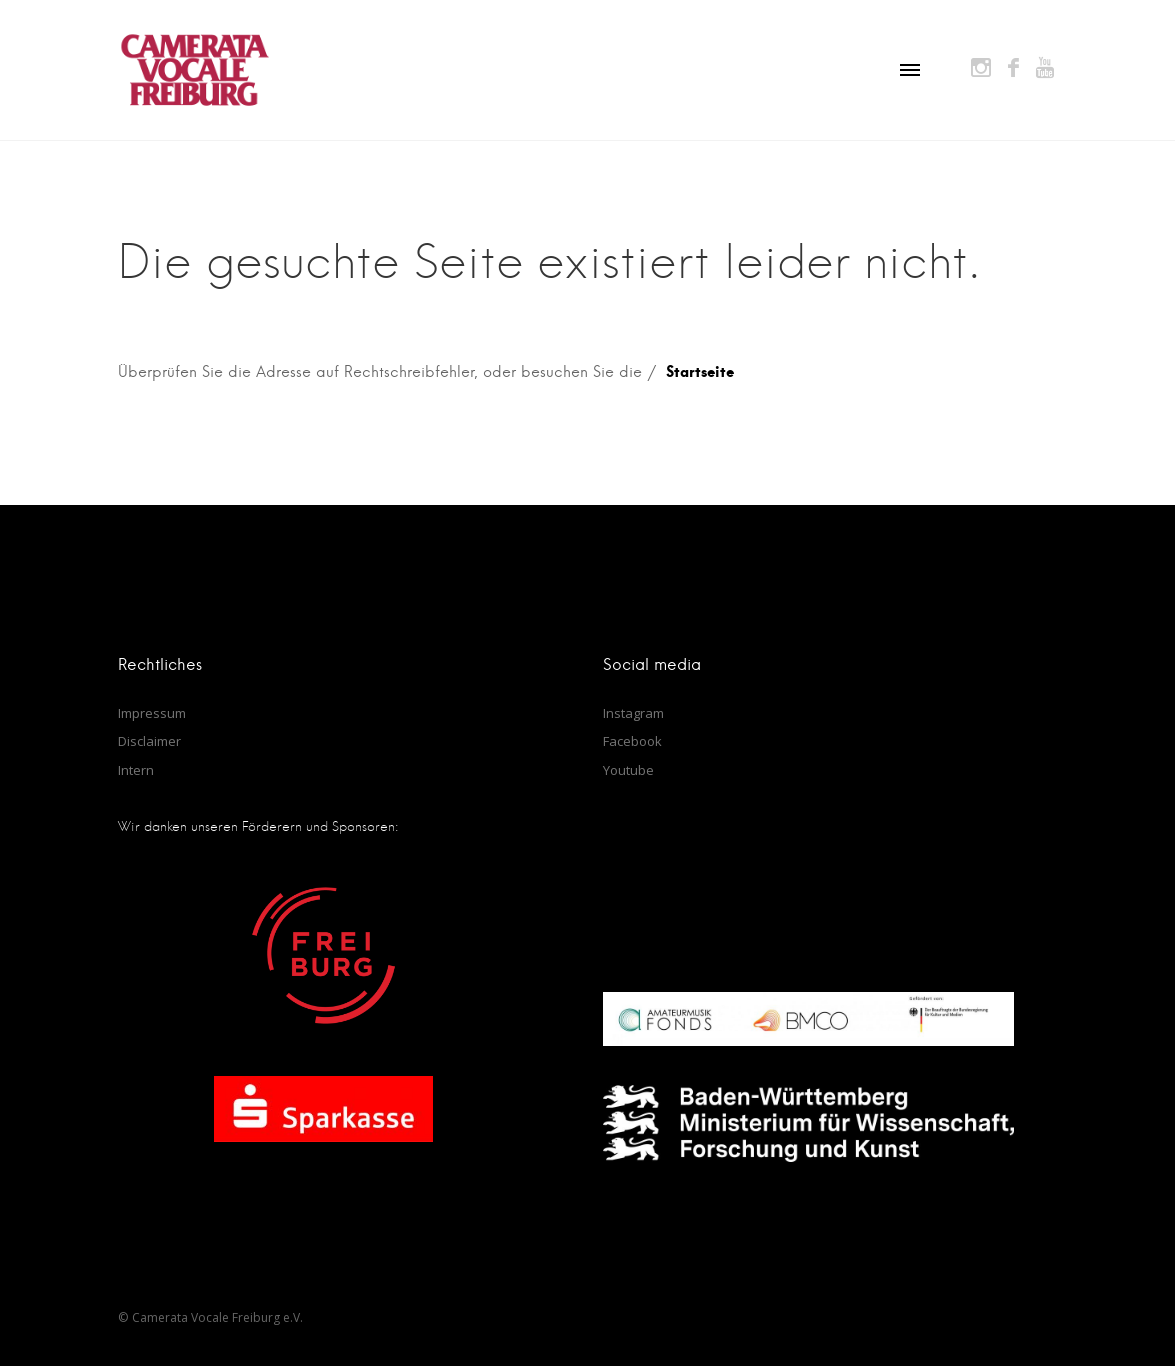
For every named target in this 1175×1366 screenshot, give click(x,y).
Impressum (152, 713)
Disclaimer (149, 741)
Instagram (633, 713)
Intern (136, 770)
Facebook (632, 741)
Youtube (628, 770)
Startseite (700, 371)
